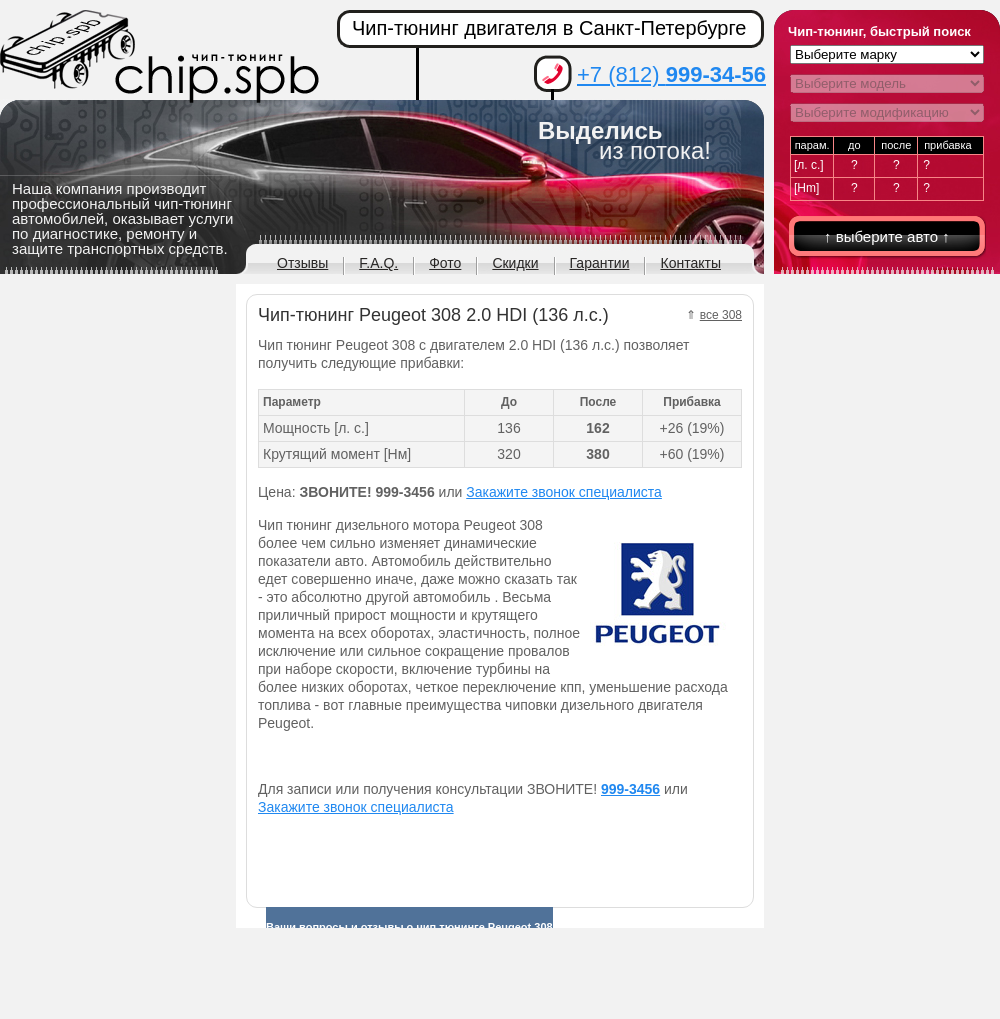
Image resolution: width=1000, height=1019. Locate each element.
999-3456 (630, 789)
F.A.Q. (378, 263)
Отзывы (302, 263)
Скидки (515, 263)
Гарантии (600, 263)
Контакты (690, 263)
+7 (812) (671, 74)
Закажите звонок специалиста (564, 492)
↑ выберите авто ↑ (887, 236)
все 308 (721, 315)
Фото (445, 263)
